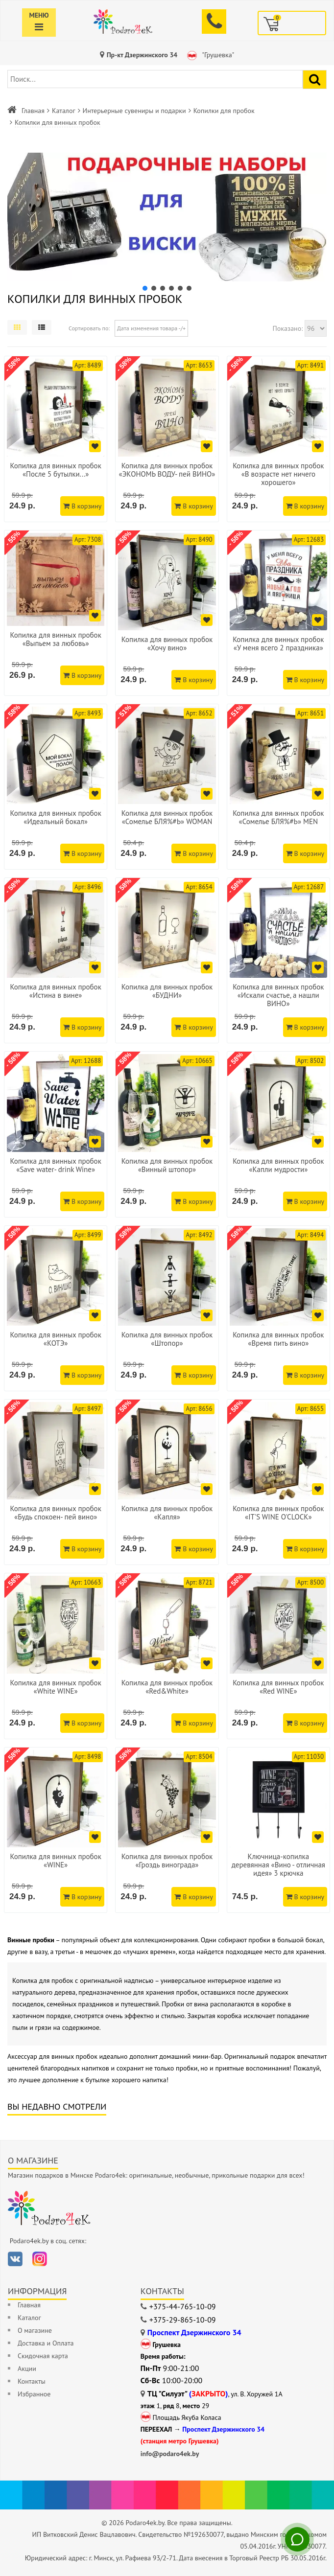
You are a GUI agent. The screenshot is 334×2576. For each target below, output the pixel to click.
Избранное (34, 2394)
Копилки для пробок (224, 110)
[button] (167, 217)
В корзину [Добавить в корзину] (82, 506)
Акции (27, 2368)
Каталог (63, 110)
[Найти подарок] (315, 79)
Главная (33, 110)
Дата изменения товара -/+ (151, 328)
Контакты (32, 2381)
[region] (167, 222)
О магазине (35, 2330)
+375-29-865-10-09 (182, 2319)
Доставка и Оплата (45, 2343)
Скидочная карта (43, 2355)
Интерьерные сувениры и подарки (134, 110)
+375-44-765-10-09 (182, 2306)
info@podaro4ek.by (170, 2453)
